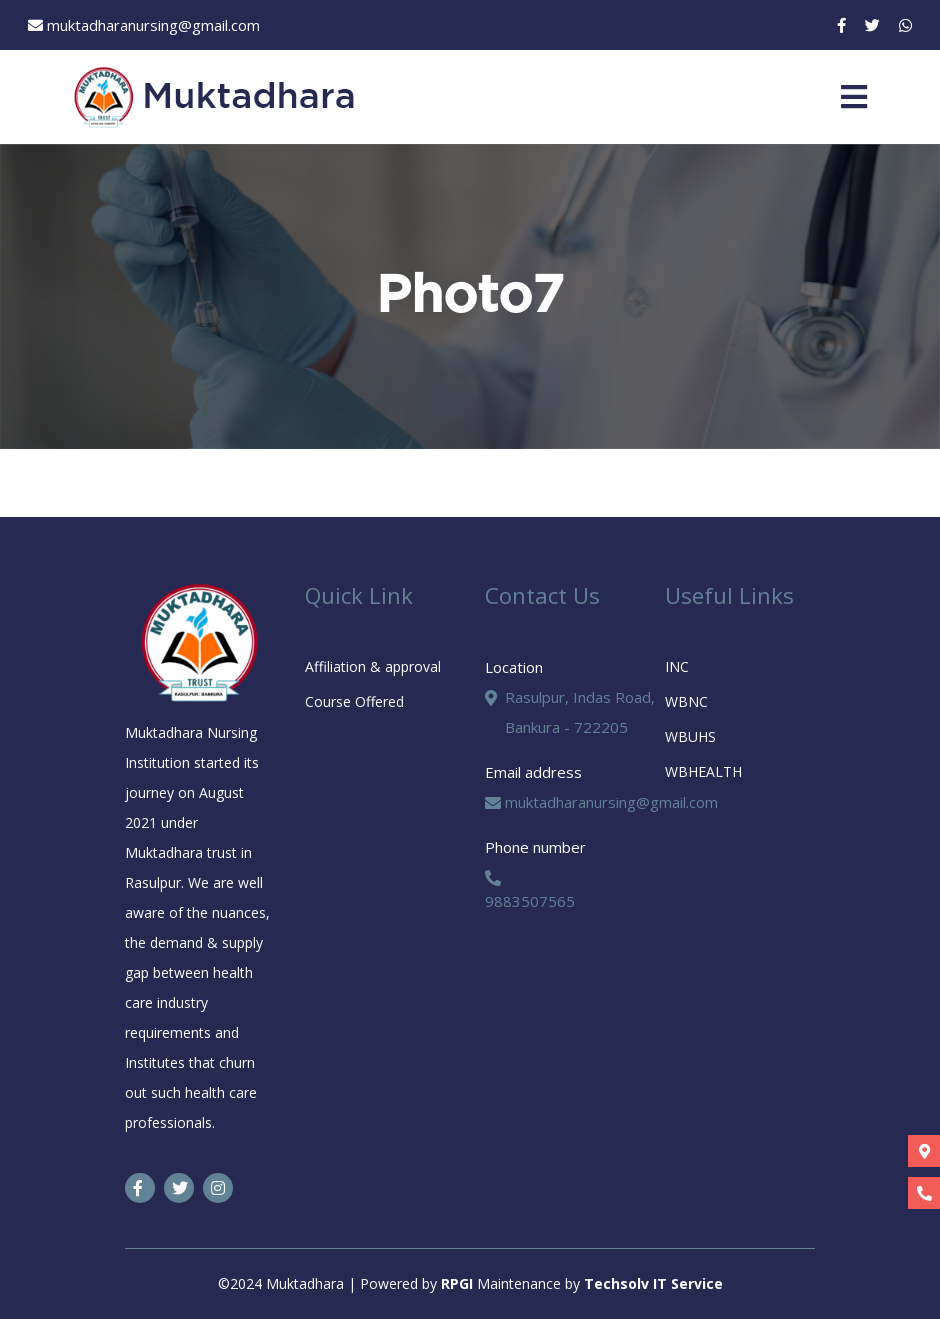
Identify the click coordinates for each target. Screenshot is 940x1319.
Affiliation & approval (373, 666)
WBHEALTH (703, 771)
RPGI (459, 1283)
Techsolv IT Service (653, 1283)
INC (677, 666)
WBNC (686, 701)
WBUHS (690, 736)
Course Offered (354, 701)
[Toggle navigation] (854, 97)
